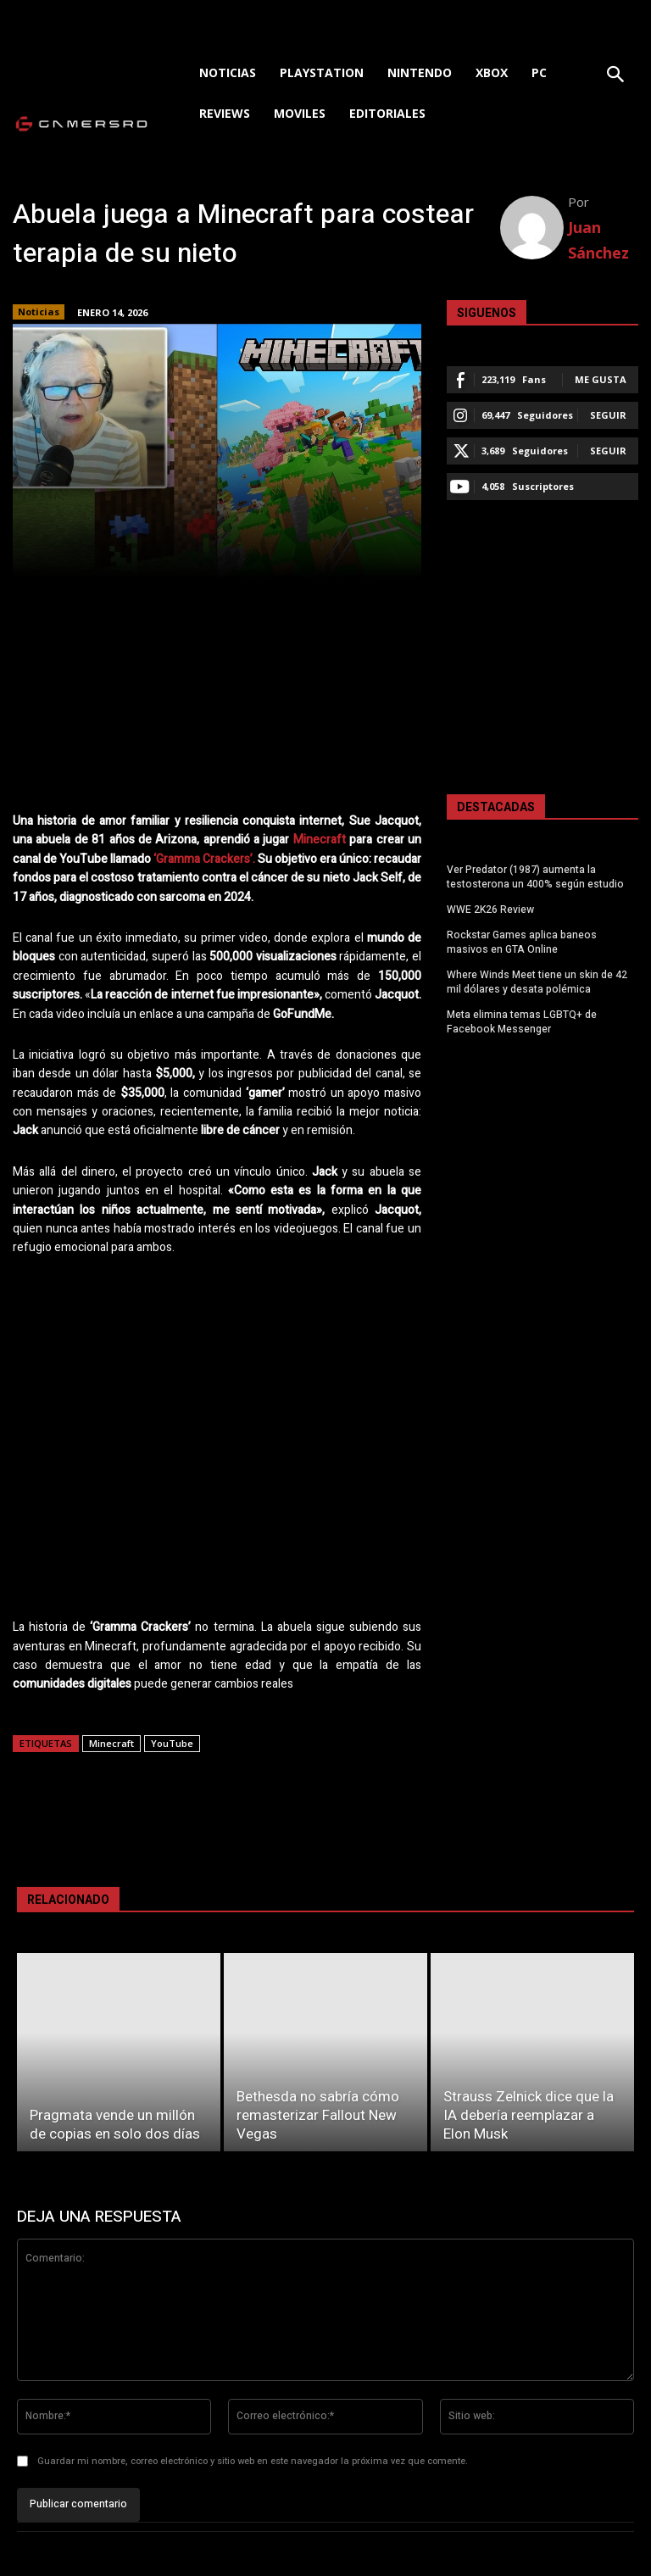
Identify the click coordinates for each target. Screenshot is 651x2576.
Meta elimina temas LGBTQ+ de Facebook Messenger (521, 1021)
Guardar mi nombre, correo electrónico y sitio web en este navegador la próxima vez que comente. (252, 2461)
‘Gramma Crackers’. (204, 859)
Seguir (608, 415)
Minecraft (319, 839)
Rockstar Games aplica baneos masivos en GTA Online (522, 941)
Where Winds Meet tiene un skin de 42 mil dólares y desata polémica (537, 981)
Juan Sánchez (598, 240)
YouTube (172, 1743)
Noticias (38, 312)
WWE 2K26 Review (490, 909)
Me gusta (600, 379)
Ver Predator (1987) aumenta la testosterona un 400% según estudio (535, 877)
